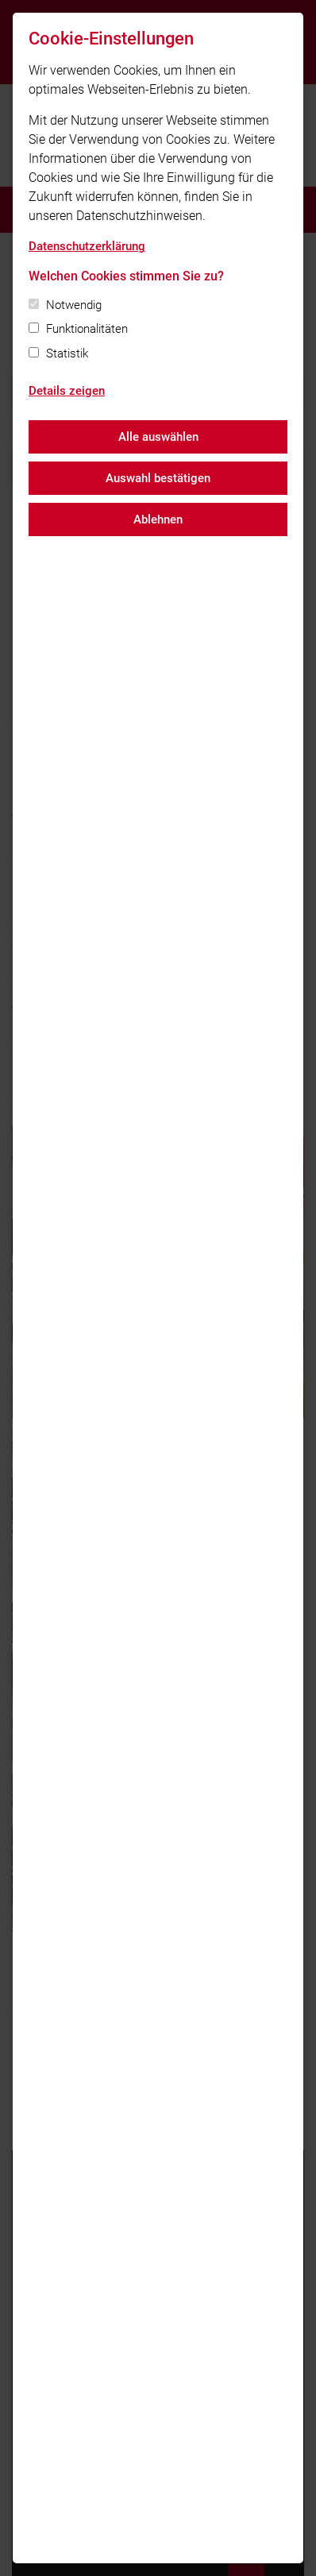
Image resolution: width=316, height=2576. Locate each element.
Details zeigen (67, 391)
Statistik (67, 353)
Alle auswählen (158, 437)
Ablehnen (158, 519)
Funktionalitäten (87, 329)
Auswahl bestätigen (158, 478)
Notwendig (74, 305)
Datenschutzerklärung (87, 246)
